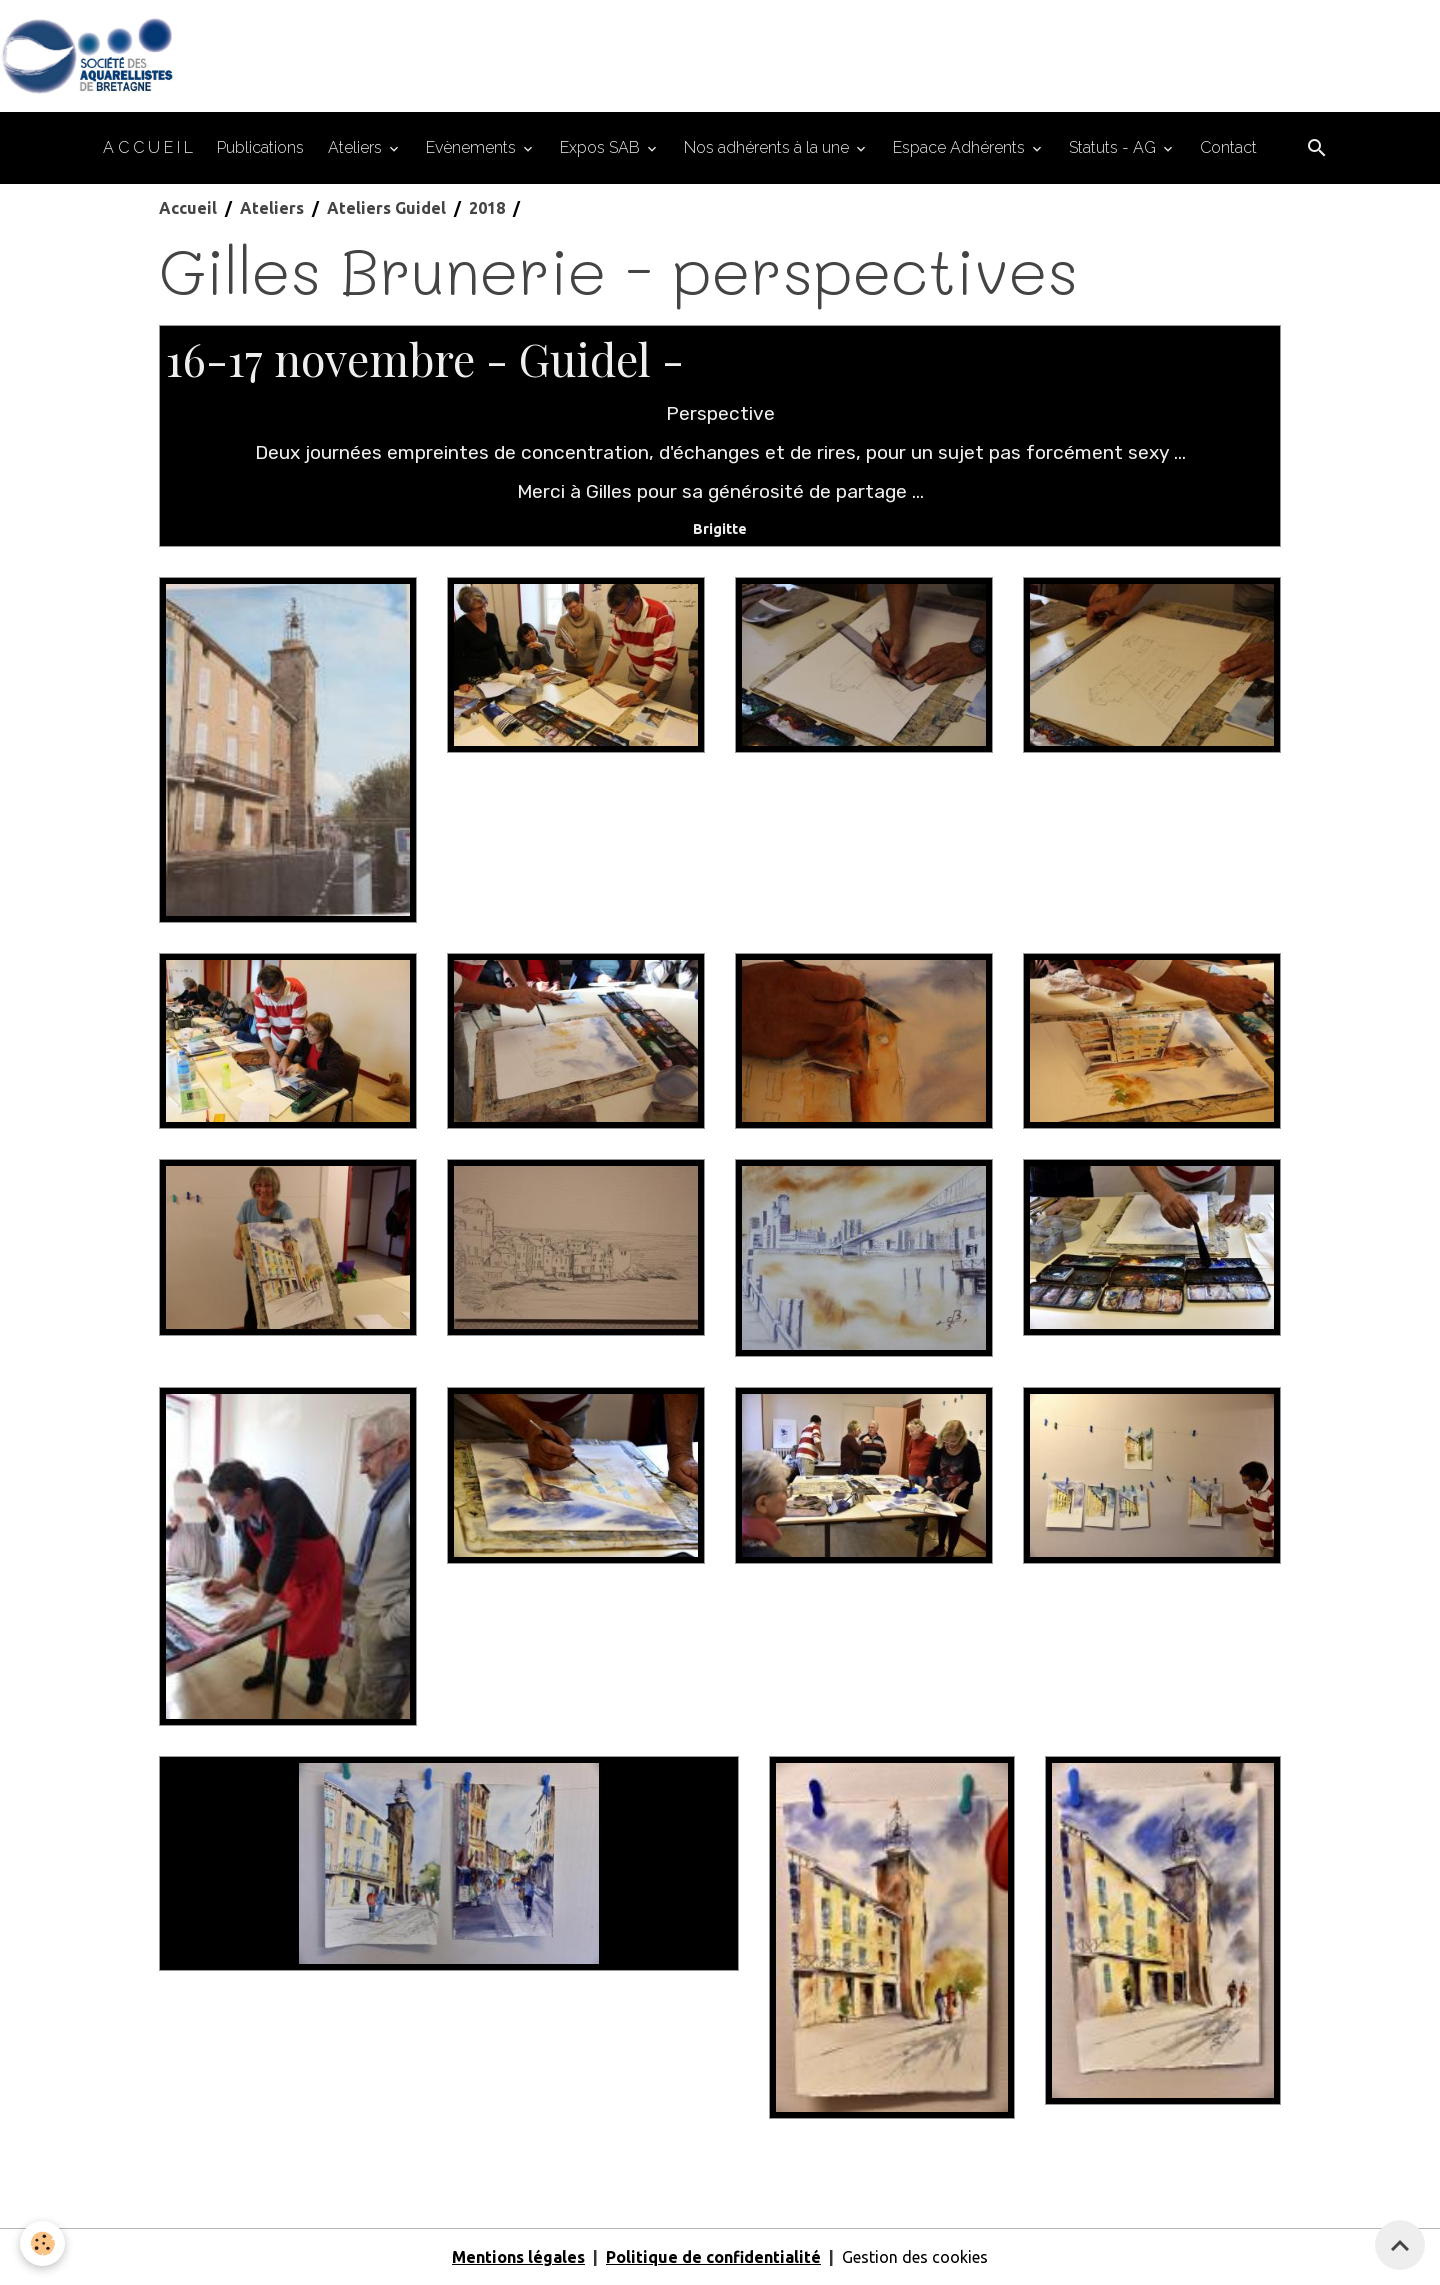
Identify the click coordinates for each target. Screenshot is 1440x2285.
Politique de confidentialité (713, 2257)
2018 (487, 208)
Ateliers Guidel (386, 208)
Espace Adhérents (961, 147)
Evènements (473, 147)
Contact (1228, 147)
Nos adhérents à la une (768, 147)
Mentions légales (518, 2257)
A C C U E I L (148, 147)
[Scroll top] (1400, 2245)
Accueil (188, 208)
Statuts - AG (1114, 147)
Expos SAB (602, 147)
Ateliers (357, 147)
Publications (260, 147)
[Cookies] (42, 2243)
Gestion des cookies (915, 2257)
